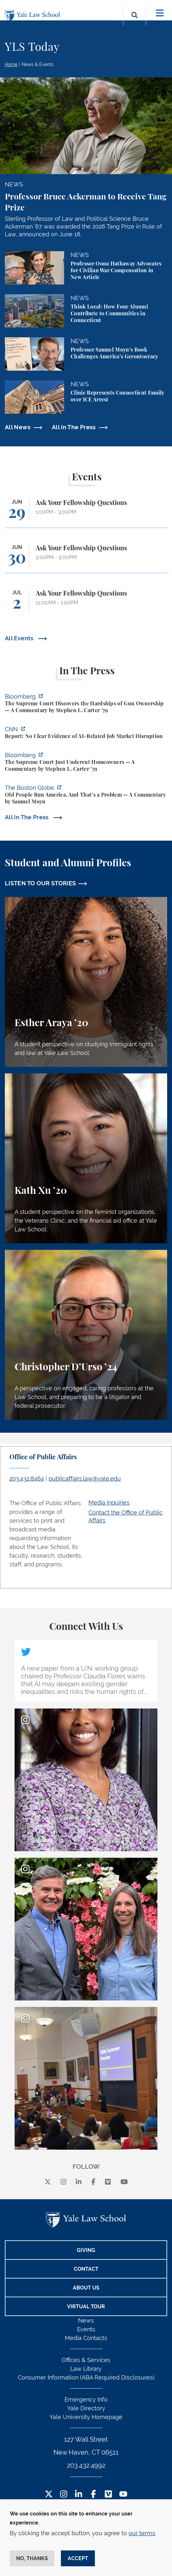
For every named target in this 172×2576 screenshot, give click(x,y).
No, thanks (32, 2558)
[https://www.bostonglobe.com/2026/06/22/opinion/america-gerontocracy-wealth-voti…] (86, 795)
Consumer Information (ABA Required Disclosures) (86, 2377)
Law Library (86, 2368)
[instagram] (63, 2182)
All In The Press (74, 427)
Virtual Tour (86, 2306)
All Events (20, 638)
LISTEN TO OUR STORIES (40, 883)
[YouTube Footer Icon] (123, 2494)
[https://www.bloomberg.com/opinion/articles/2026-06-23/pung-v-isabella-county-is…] (86, 762)
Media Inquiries (109, 1502)
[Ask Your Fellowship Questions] (86, 513)
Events (86, 2329)
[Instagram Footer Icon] (64, 2494)
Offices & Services (86, 2360)
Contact (86, 2269)
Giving (86, 2250)
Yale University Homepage (86, 2417)
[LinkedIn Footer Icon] (79, 2494)
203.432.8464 (26, 1478)
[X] (47, 2182)
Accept (78, 2558)
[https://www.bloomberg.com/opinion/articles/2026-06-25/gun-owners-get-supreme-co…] (86, 704)
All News (17, 427)
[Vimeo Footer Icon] (108, 2494)
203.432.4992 (86, 2465)
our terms (142, 2533)
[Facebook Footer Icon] (93, 2494)
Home (11, 64)
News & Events (37, 64)
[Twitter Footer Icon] (49, 2494)
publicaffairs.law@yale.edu (85, 1478)
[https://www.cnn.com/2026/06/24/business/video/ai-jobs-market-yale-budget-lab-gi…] (86, 733)
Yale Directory (86, 2408)
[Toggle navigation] (160, 13)
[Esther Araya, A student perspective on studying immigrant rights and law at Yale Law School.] (86, 982)
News (86, 2320)
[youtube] (124, 2182)
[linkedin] (79, 2182)
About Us (86, 2288)
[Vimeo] (108, 2182)
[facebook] (93, 2182)
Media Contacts (86, 2338)
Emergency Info (86, 2399)
